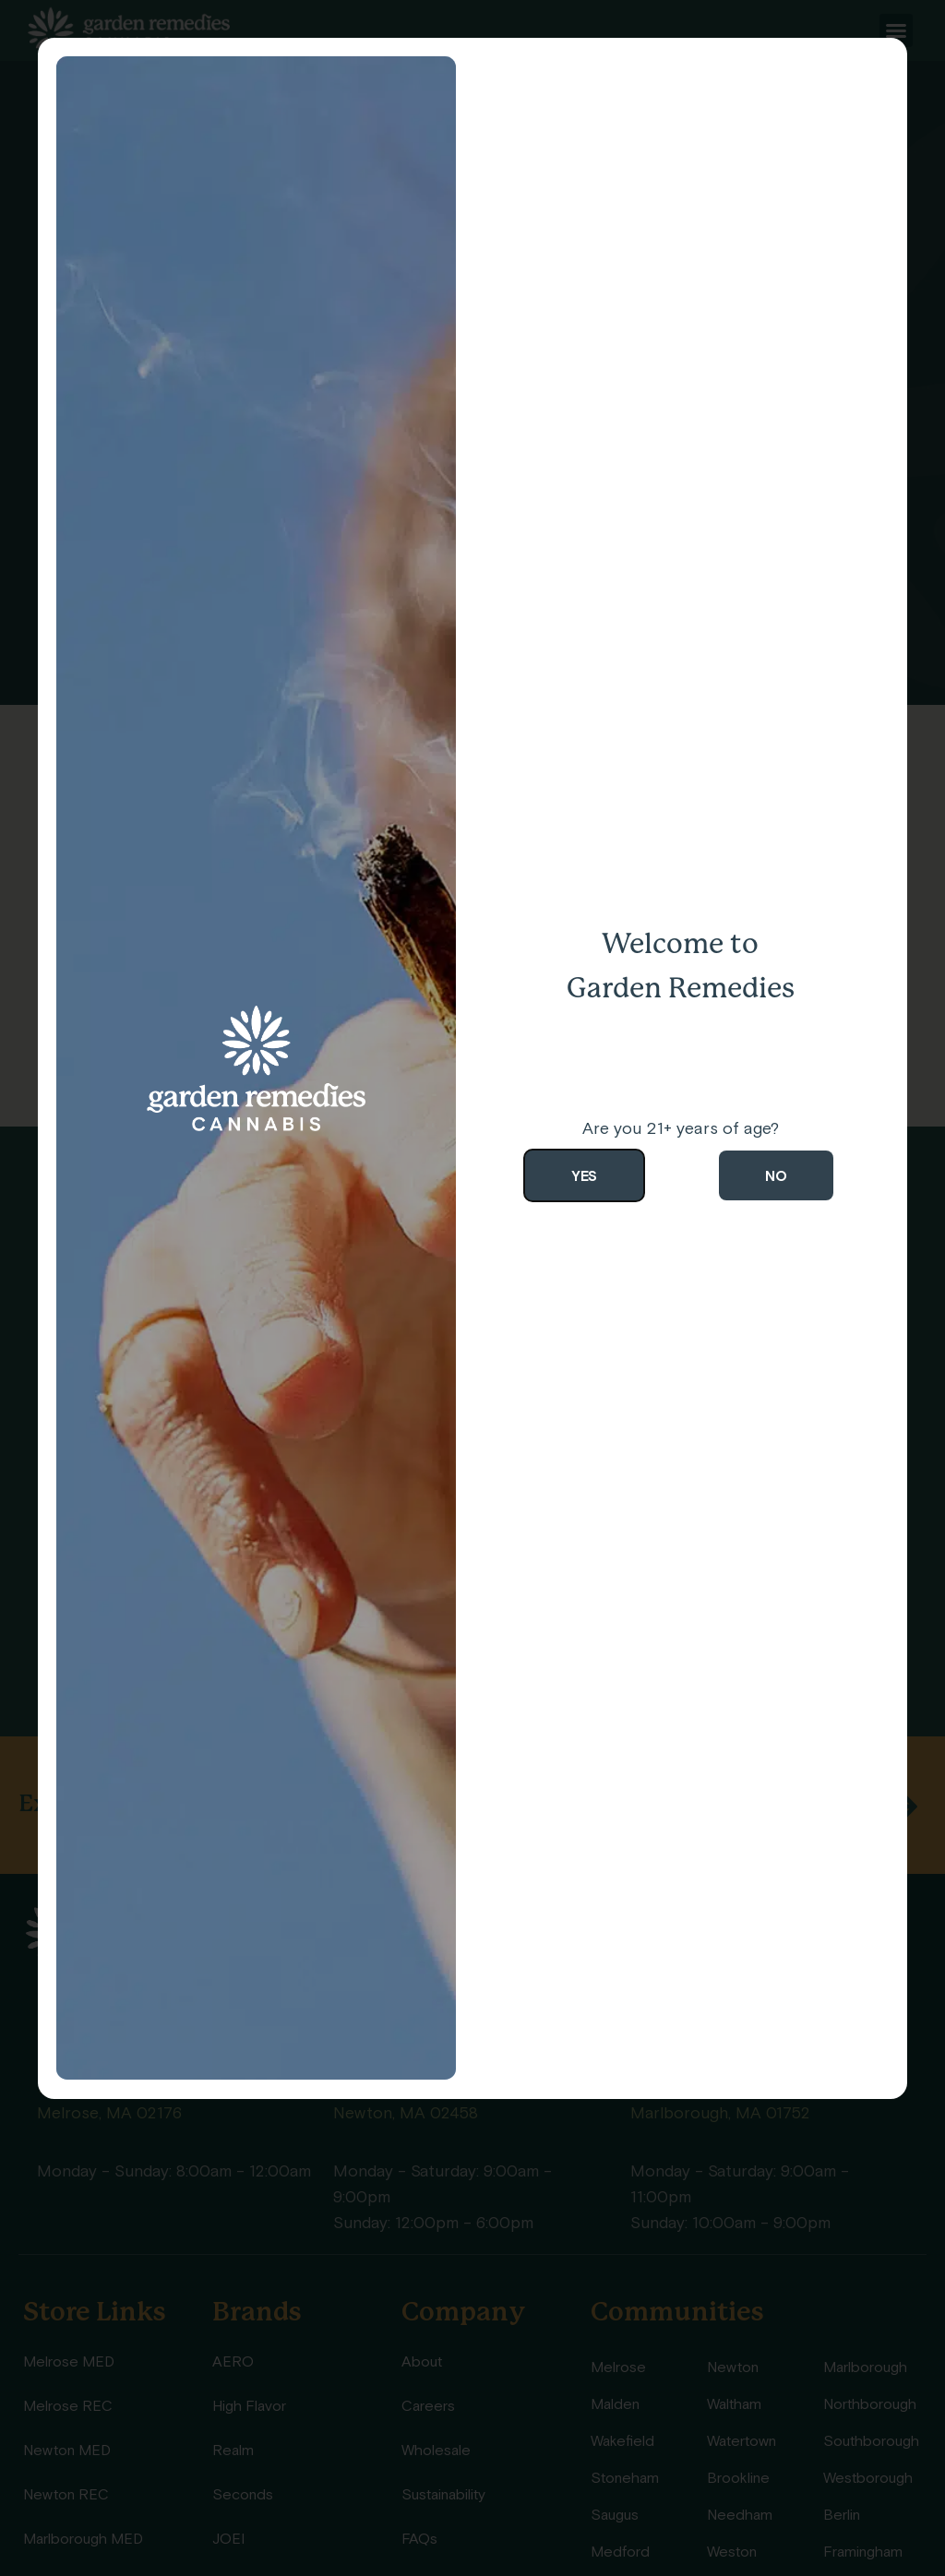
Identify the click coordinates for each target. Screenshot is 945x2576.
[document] (472, 1288)
